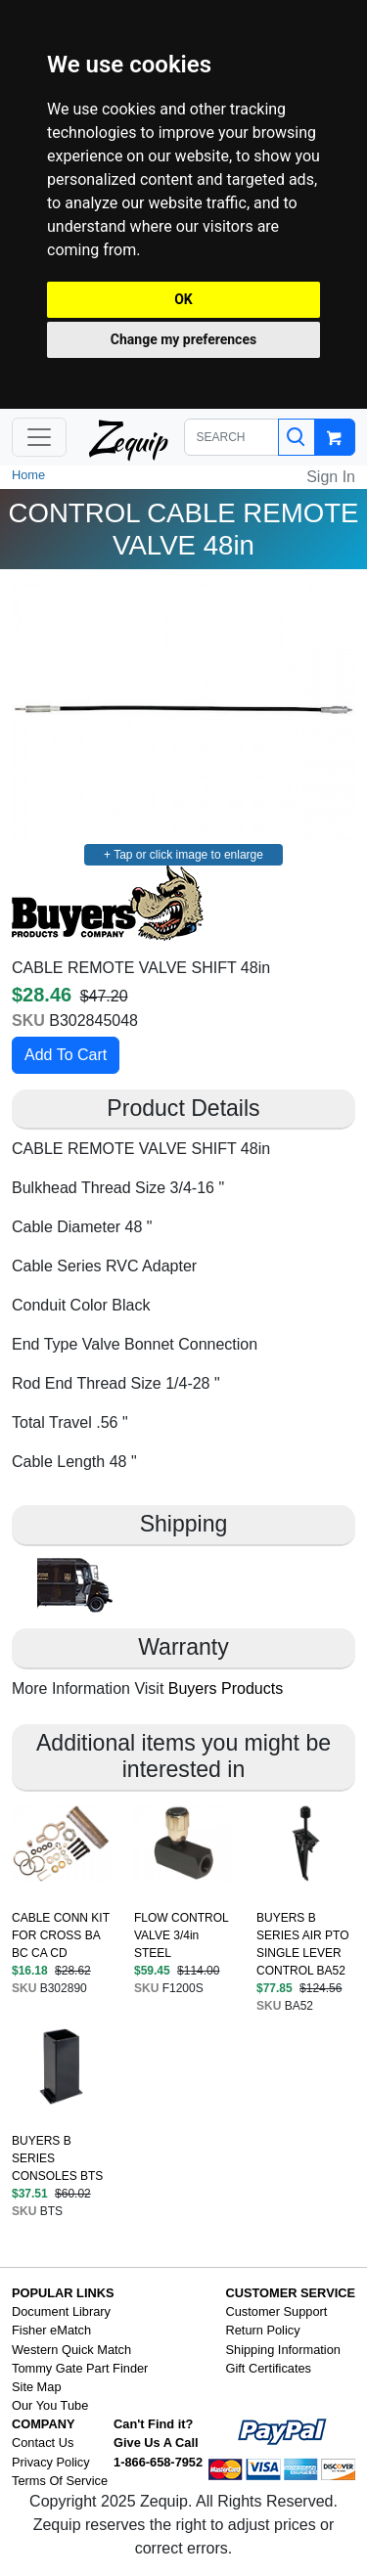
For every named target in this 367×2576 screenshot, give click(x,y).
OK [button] (183, 299)
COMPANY (43, 2424)
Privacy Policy (51, 2462)
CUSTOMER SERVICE (291, 2293)
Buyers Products (225, 1688)
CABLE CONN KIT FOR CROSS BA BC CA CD (61, 1935)
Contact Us (42, 2442)
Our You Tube (50, 2405)
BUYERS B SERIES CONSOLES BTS (57, 2158)
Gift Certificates (268, 2368)
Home (28, 474)
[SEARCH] (232, 437)
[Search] (296, 437)
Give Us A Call (156, 2442)
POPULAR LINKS (63, 2293)
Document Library (61, 2311)
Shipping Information (283, 2349)
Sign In (330, 476)
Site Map (37, 2386)
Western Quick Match (71, 2349)
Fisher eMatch (51, 2330)
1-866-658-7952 (158, 2462)
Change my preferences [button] (183, 339)
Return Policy (263, 2330)
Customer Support (277, 2311)
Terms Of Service (60, 2480)
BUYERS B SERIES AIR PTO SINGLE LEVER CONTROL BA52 (302, 1944)
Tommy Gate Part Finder (80, 2368)
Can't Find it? (153, 2424)
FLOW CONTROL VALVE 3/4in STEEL (181, 1935)
